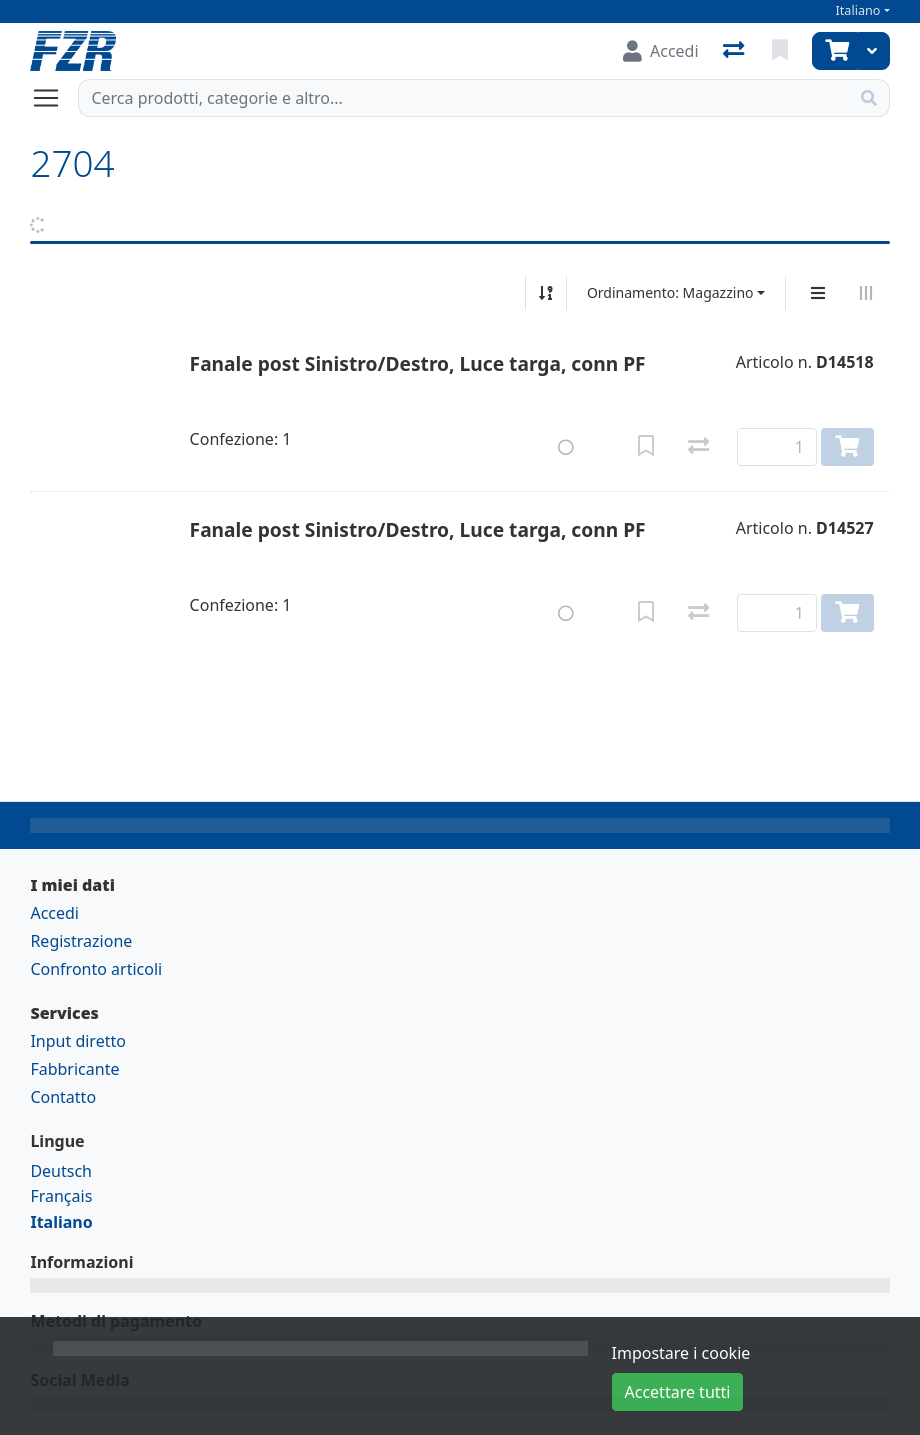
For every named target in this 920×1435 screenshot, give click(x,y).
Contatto (63, 1097)
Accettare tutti (678, 1392)
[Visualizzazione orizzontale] (866, 293)
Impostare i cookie (681, 1353)
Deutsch (61, 1171)
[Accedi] (661, 51)
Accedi (54, 913)
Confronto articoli (96, 969)
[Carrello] (835, 51)
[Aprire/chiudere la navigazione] (54, 98)
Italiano (858, 10)
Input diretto (78, 1041)
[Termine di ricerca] (463, 98)
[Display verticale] (818, 293)
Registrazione (81, 941)
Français (61, 1196)
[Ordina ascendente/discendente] (546, 293)
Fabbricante (74, 1069)
